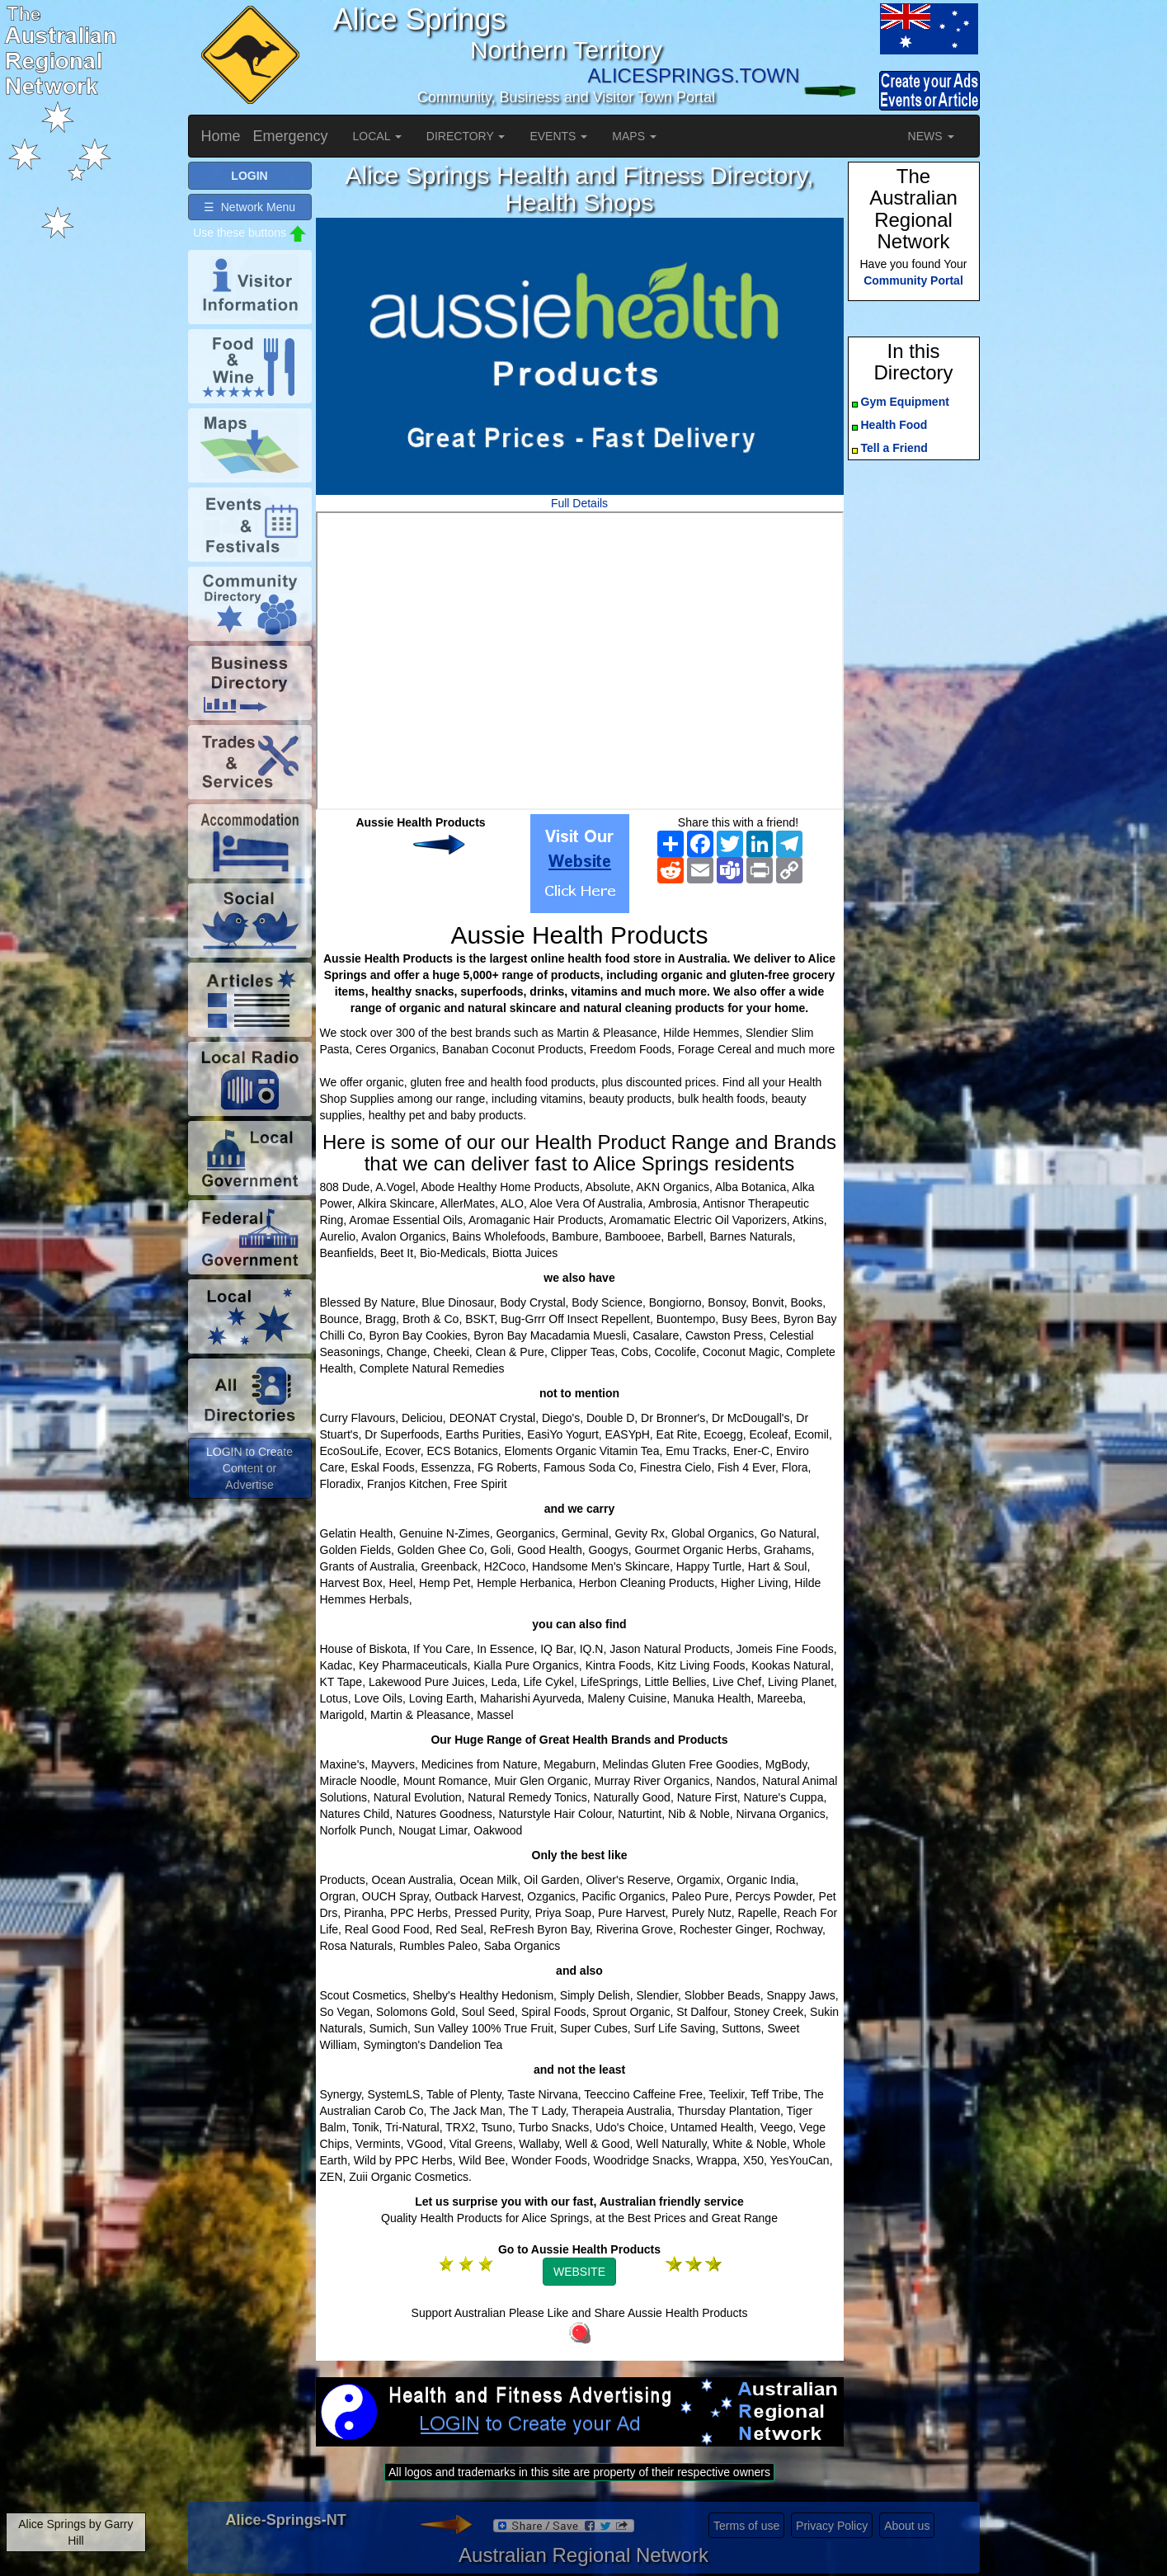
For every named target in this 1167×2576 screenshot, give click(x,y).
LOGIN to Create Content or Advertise (249, 1468)
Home (221, 136)
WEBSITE (579, 2271)
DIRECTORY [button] (466, 136)
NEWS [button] (931, 136)
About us (906, 2525)
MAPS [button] (634, 136)
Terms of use (746, 2525)
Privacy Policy (832, 2525)
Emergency (290, 136)
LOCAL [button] (377, 136)
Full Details (579, 503)
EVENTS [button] (558, 136)
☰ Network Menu (249, 207)
